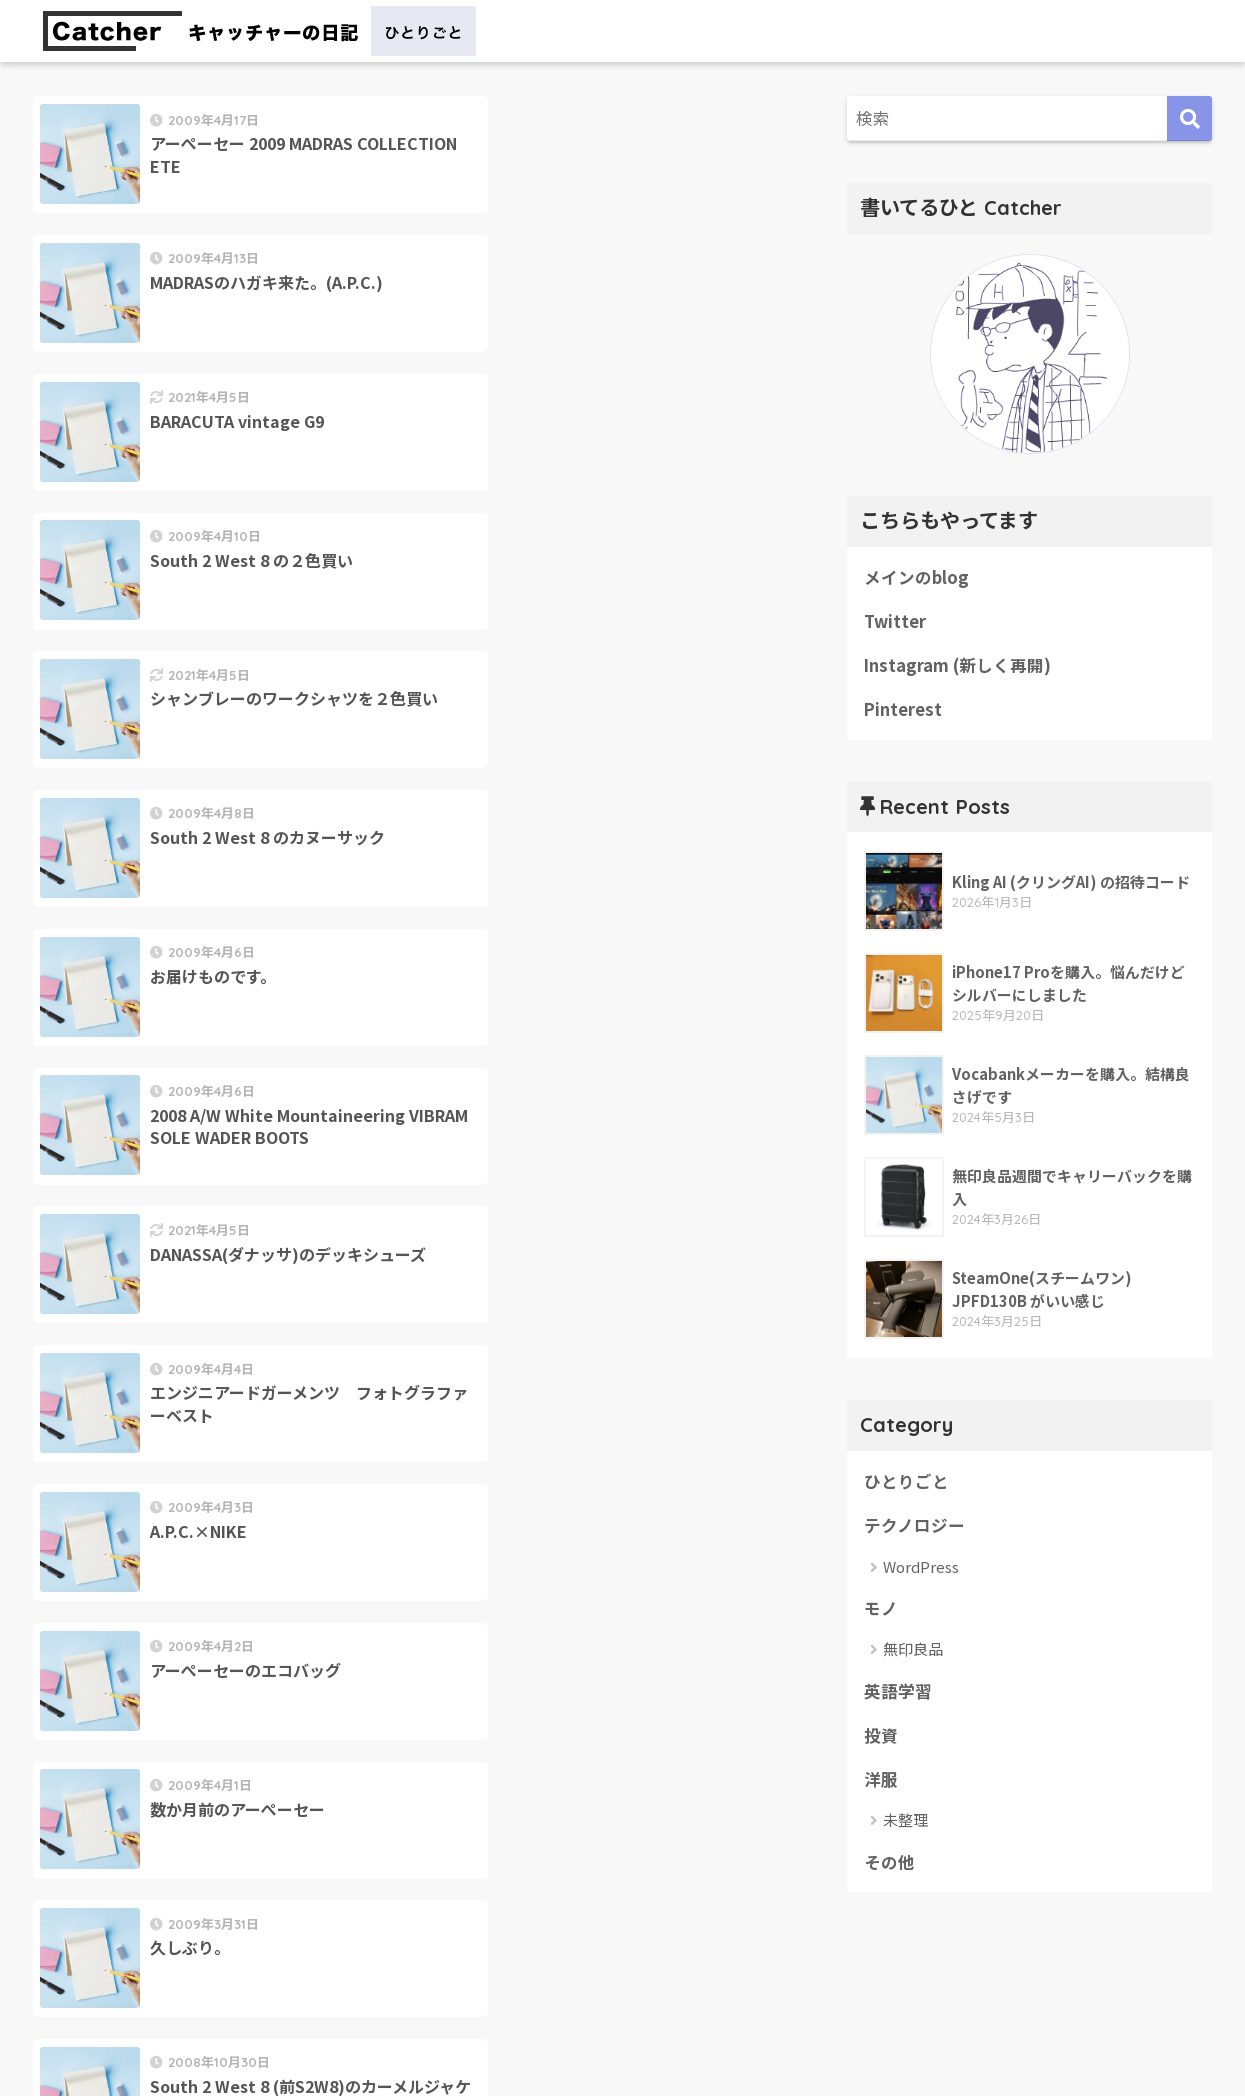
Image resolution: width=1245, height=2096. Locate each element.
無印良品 (913, 1652)
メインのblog (916, 577)
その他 (889, 1867)
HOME (622, 2011)
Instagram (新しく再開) (958, 666)
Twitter (895, 622)
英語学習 (898, 1694)
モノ (881, 1611)
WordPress (921, 1569)
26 (407, 1298)
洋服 (881, 1784)
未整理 (905, 1824)
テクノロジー (914, 1528)
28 (523, 1298)
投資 (881, 1739)
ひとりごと (906, 1483)
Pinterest (903, 711)
